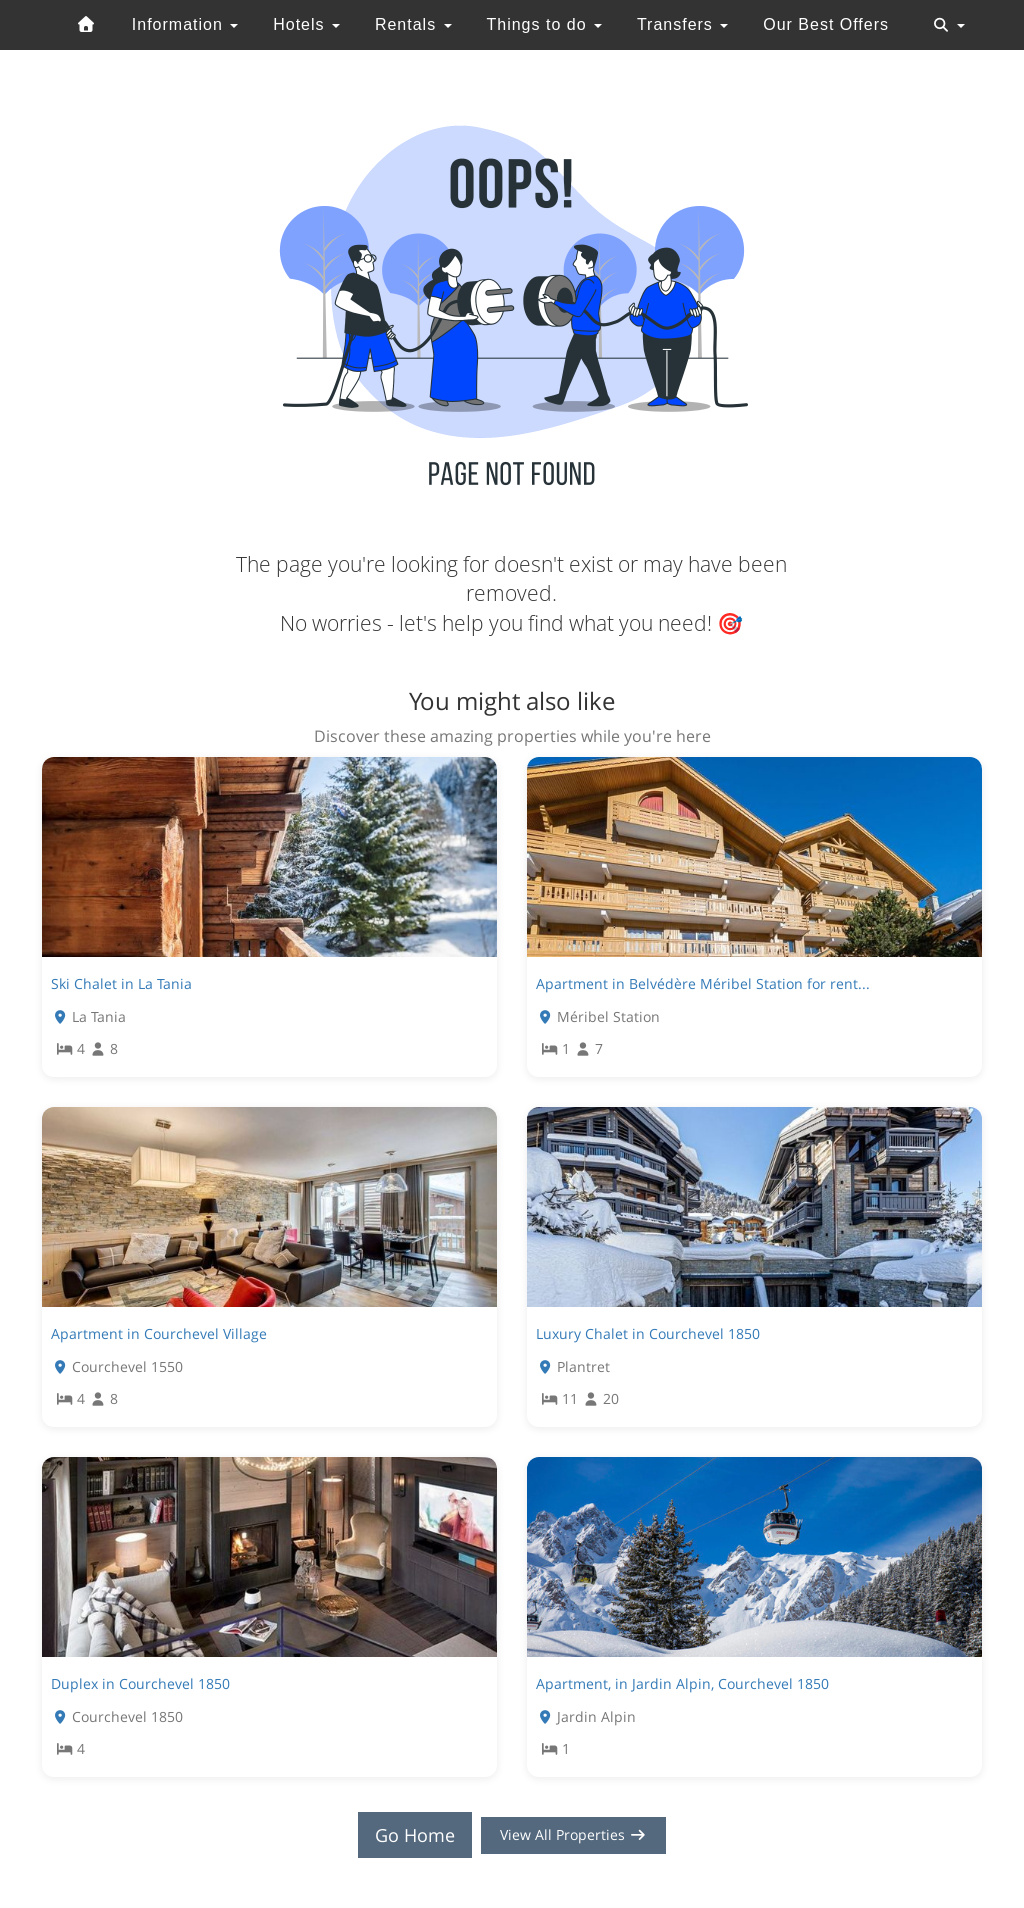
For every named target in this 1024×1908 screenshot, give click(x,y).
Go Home (398, 1835)
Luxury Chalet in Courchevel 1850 (648, 1333)
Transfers (682, 24)
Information (185, 24)
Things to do (544, 24)
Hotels (306, 24)
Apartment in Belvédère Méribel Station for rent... (703, 983)
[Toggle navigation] (949, 25)
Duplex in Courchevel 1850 (140, 1683)
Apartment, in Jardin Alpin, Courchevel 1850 (682, 1683)
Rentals (413, 24)
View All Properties (574, 1835)
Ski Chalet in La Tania (121, 983)
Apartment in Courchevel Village (159, 1333)
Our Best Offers (826, 24)
